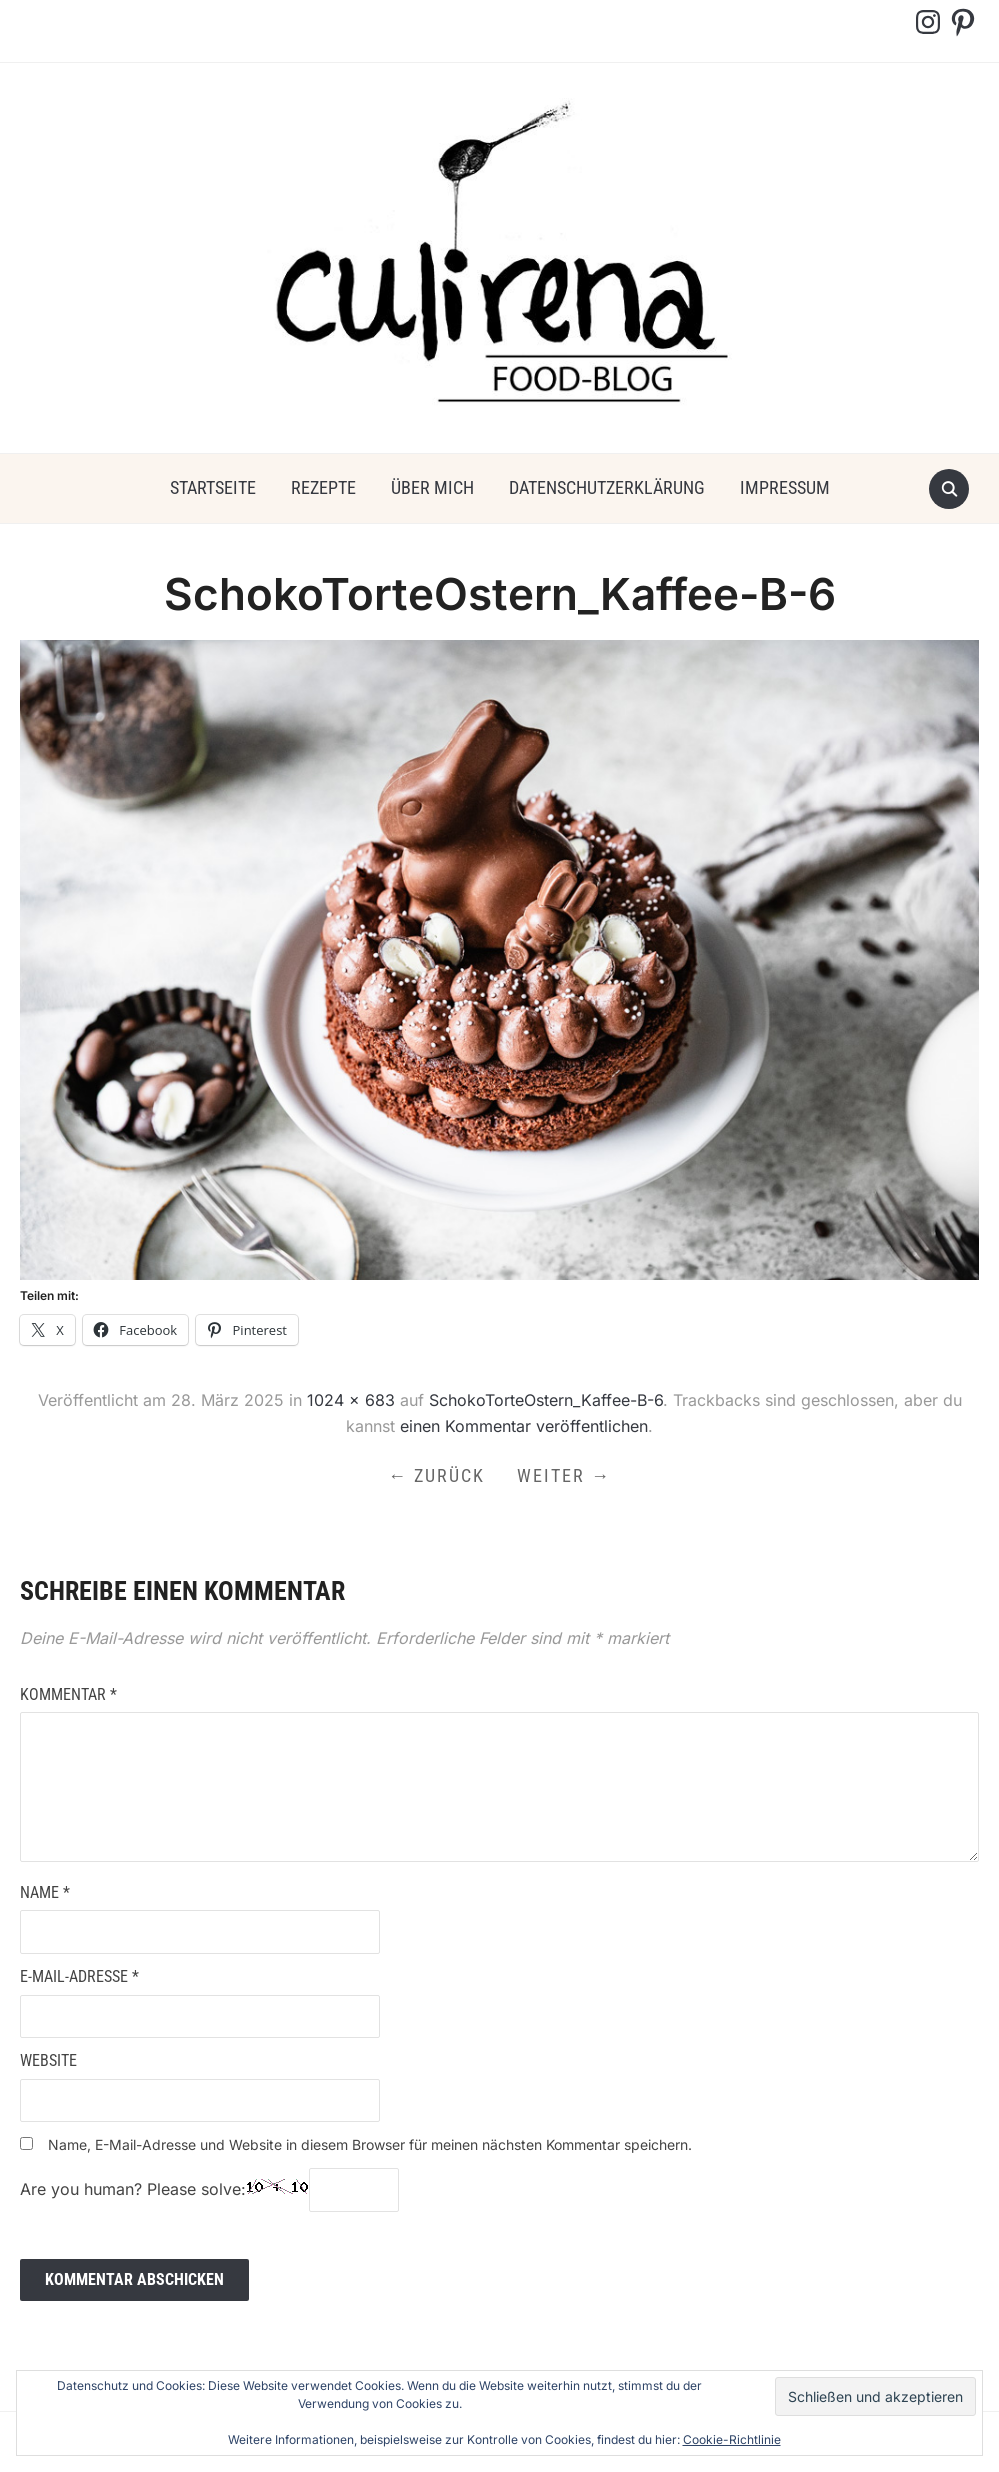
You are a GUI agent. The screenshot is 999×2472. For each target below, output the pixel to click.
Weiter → (564, 1475)
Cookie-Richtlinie (732, 2439)
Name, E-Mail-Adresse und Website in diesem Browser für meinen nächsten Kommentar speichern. (370, 2144)
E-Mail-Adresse (79, 1976)
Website (48, 2060)
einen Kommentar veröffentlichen (524, 1426)
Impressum (785, 487)
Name (45, 1892)
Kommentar (68, 1694)
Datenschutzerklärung (607, 487)
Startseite (213, 487)
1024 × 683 (351, 1400)
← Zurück (436, 1475)
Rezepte (323, 487)
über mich (432, 487)
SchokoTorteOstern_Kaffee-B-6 (546, 1400)
